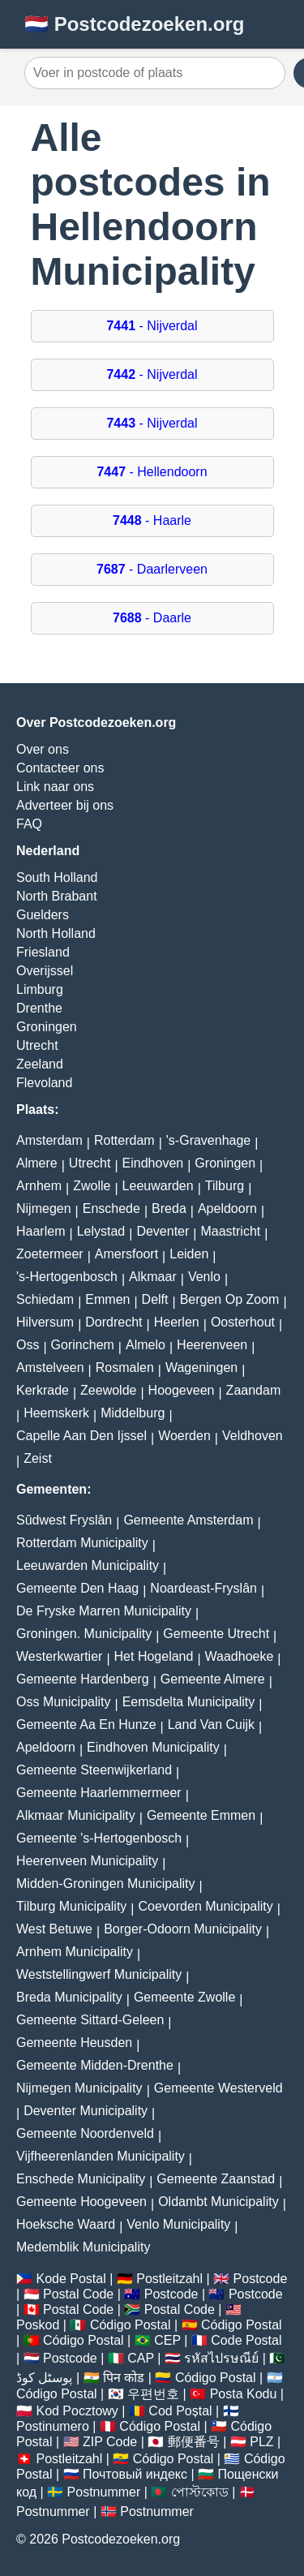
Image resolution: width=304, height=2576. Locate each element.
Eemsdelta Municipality (188, 1702)
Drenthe (39, 1008)
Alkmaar (153, 1277)
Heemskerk (56, 1413)
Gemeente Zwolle (184, 1997)
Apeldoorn (227, 1208)
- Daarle (152, 618)
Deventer (162, 1231)
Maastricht (230, 1231)
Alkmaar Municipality (75, 1815)
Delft (155, 1299)
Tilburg (224, 1186)
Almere (37, 1163)
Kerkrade (42, 1390)
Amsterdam (49, 1140)
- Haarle (152, 520)
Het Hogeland (154, 1656)
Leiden (188, 1254)
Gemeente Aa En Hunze (86, 1724)
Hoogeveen (181, 1390)
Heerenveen (212, 1345)
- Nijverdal (151, 326)
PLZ (261, 2442)
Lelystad (101, 1231)
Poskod (37, 2325)
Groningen (46, 1027)
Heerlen (176, 1322)
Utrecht (37, 1045)
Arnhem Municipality (74, 1952)
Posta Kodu (243, 2394)
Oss (27, 1345)
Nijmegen (43, 1208)
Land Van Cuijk (211, 1724)
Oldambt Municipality (218, 2201)
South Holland (57, 877)
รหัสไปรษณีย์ (221, 2358)
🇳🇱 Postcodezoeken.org (134, 24)
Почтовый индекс (135, 2474)
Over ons (42, 749)
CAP (140, 2358)
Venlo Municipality (178, 2224)
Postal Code (78, 2294)
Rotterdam (124, 1140)
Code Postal (246, 2340)
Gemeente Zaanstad (215, 2179)
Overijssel (44, 971)
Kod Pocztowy (77, 2411)
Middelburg (133, 1413)
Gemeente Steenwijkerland (94, 1770)
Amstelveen (50, 1367)
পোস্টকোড (200, 2492)
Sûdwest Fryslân (64, 1520)
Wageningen (201, 1367)
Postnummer (104, 2492)
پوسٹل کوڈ (44, 2378)
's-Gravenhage (208, 1140)
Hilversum (45, 1322)
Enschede (111, 1208)
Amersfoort (126, 1254)
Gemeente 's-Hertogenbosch (99, 1838)
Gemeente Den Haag (77, 1588)
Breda (169, 1208)
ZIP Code (110, 2442)
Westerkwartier (59, 1656)
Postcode (260, 2279)
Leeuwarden (158, 1186)
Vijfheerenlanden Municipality (100, 2156)
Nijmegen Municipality (79, 2088)
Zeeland (39, 1064)
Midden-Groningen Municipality (105, 1883)
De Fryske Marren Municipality (103, 1611)
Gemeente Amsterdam (188, 1520)
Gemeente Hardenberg (82, 1679)
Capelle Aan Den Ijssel (81, 1436)
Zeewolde (108, 1390)
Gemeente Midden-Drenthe (94, 2065)
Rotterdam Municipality (82, 1543)
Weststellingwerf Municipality (99, 1974)
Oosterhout (243, 1322)
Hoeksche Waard (65, 2224)
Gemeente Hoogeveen (81, 2201)
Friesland (43, 952)
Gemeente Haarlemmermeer (99, 1793)
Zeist (38, 1458)
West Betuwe (54, 1929)
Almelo (145, 1345)
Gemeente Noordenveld (85, 2133)
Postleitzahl (169, 2279)
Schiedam (45, 1299)
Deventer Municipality (86, 2111)
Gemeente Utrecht (216, 1634)
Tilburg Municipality (71, 1906)
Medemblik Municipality (83, 2247)
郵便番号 (194, 2442)
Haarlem (40, 1231)
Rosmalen (125, 1367)
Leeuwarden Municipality (87, 1565)
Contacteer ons (60, 768)
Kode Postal (70, 2279)
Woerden (184, 1436)
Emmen (107, 1299)
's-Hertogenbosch (67, 1277)
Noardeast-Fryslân (203, 1588)
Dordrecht (113, 1322)
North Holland (56, 933)
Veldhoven (252, 1436)
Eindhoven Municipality (153, 1747)
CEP (167, 2340)
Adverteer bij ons (64, 805)
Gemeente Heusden (74, 2042)
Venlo (204, 1277)
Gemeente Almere (213, 1679)
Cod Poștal (180, 2411)
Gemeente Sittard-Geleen (90, 2020)
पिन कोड (123, 2378)
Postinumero (52, 2426)
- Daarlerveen (152, 569)
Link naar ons (55, 786)
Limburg (39, 989)
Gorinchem (82, 1345)
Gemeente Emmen (201, 1815)
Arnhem (39, 1186)
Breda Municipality (69, 1997)
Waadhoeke (239, 1656)
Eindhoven (153, 1163)
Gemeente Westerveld (218, 2088)
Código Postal (130, 2325)
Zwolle (91, 1186)
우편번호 (153, 2394)
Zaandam (253, 1390)
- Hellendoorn (151, 472)
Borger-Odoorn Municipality (183, 1929)
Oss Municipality (63, 1702)
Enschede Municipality (80, 2179)
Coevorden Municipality (206, 1906)
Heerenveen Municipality (87, 1861)
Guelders (42, 915)
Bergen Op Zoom (230, 1299)
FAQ (29, 824)
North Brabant (56, 896)
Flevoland (44, 1083)
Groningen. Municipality (84, 1634)
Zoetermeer (49, 1254)
